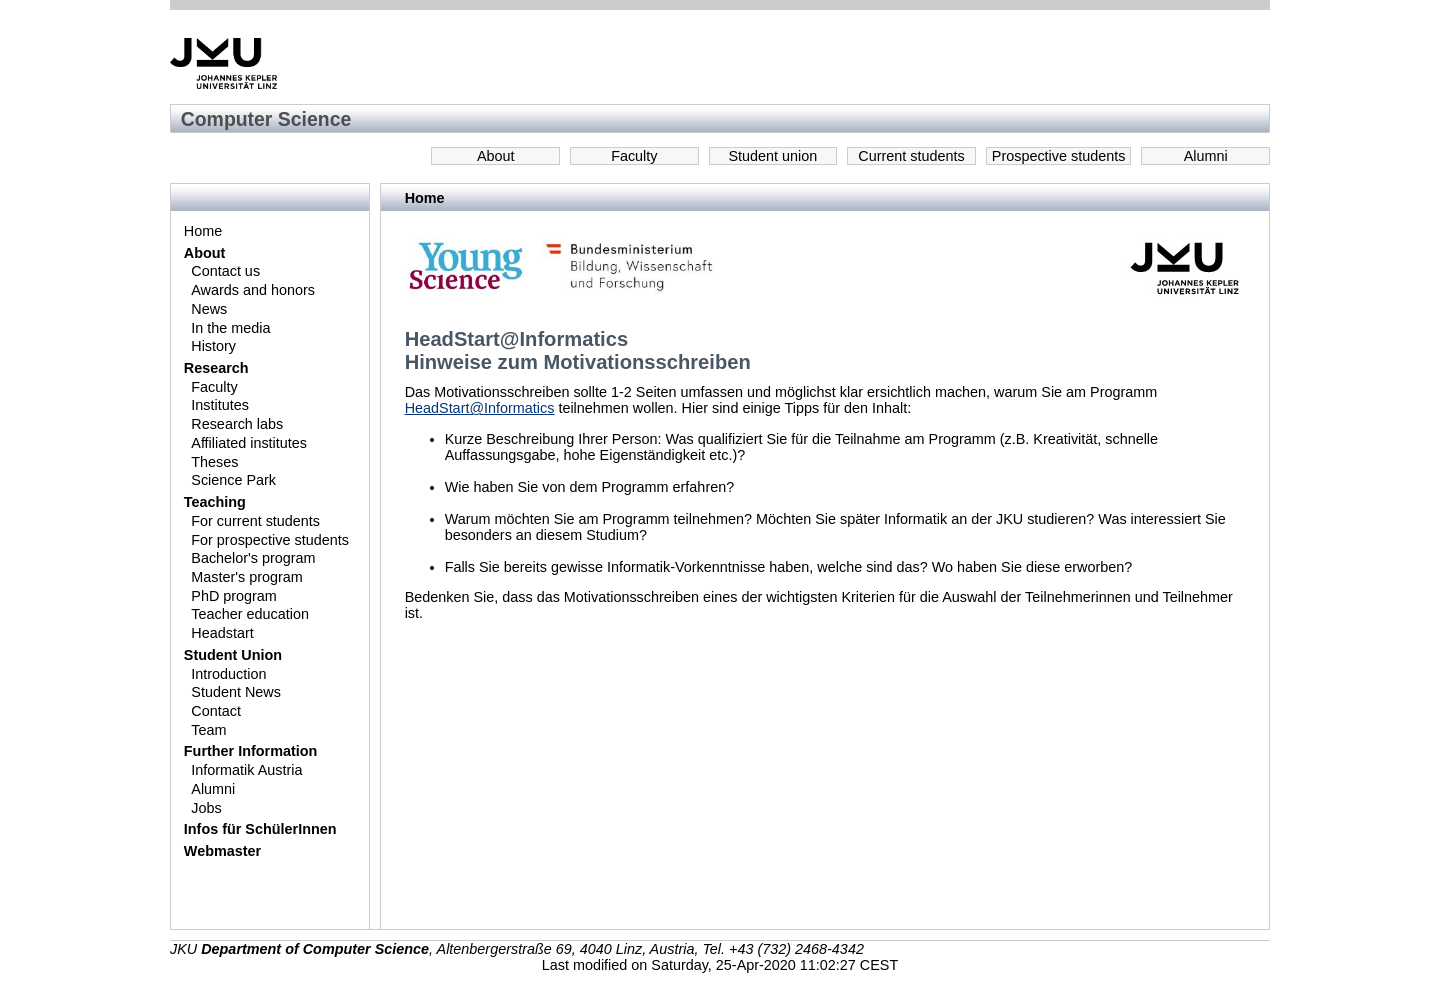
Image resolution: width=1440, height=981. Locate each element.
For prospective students (270, 540)
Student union (773, 156)
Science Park (233, 480)
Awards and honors (253, 290)
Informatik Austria (246, 770)
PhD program (234, 596)
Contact (216, 711)
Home (203, 231)
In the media (230, 328)
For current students (255, 521)
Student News (236, 692)
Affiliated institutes (249, 443)
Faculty (634, 156)
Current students (911, 156)
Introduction (228, 674)
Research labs (237, 424)
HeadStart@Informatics (480, 408)
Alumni (1206, 156)
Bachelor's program (253, 558)
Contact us (225, 271)
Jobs (206, 808)
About (496, 156)
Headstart (222, 633)
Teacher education (250, 614)
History (213, 346)
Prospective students (1059, 156)
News (209, 309)
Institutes (220, 405)
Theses (214, 462)
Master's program (247, 577)
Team (208, 730)
